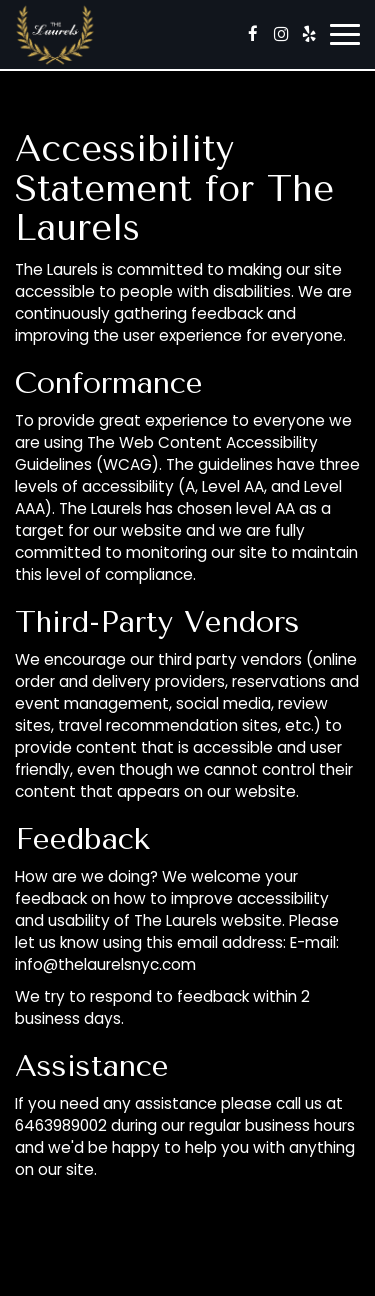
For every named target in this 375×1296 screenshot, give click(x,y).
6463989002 (61, 1125)
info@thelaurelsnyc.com (105, 964)
